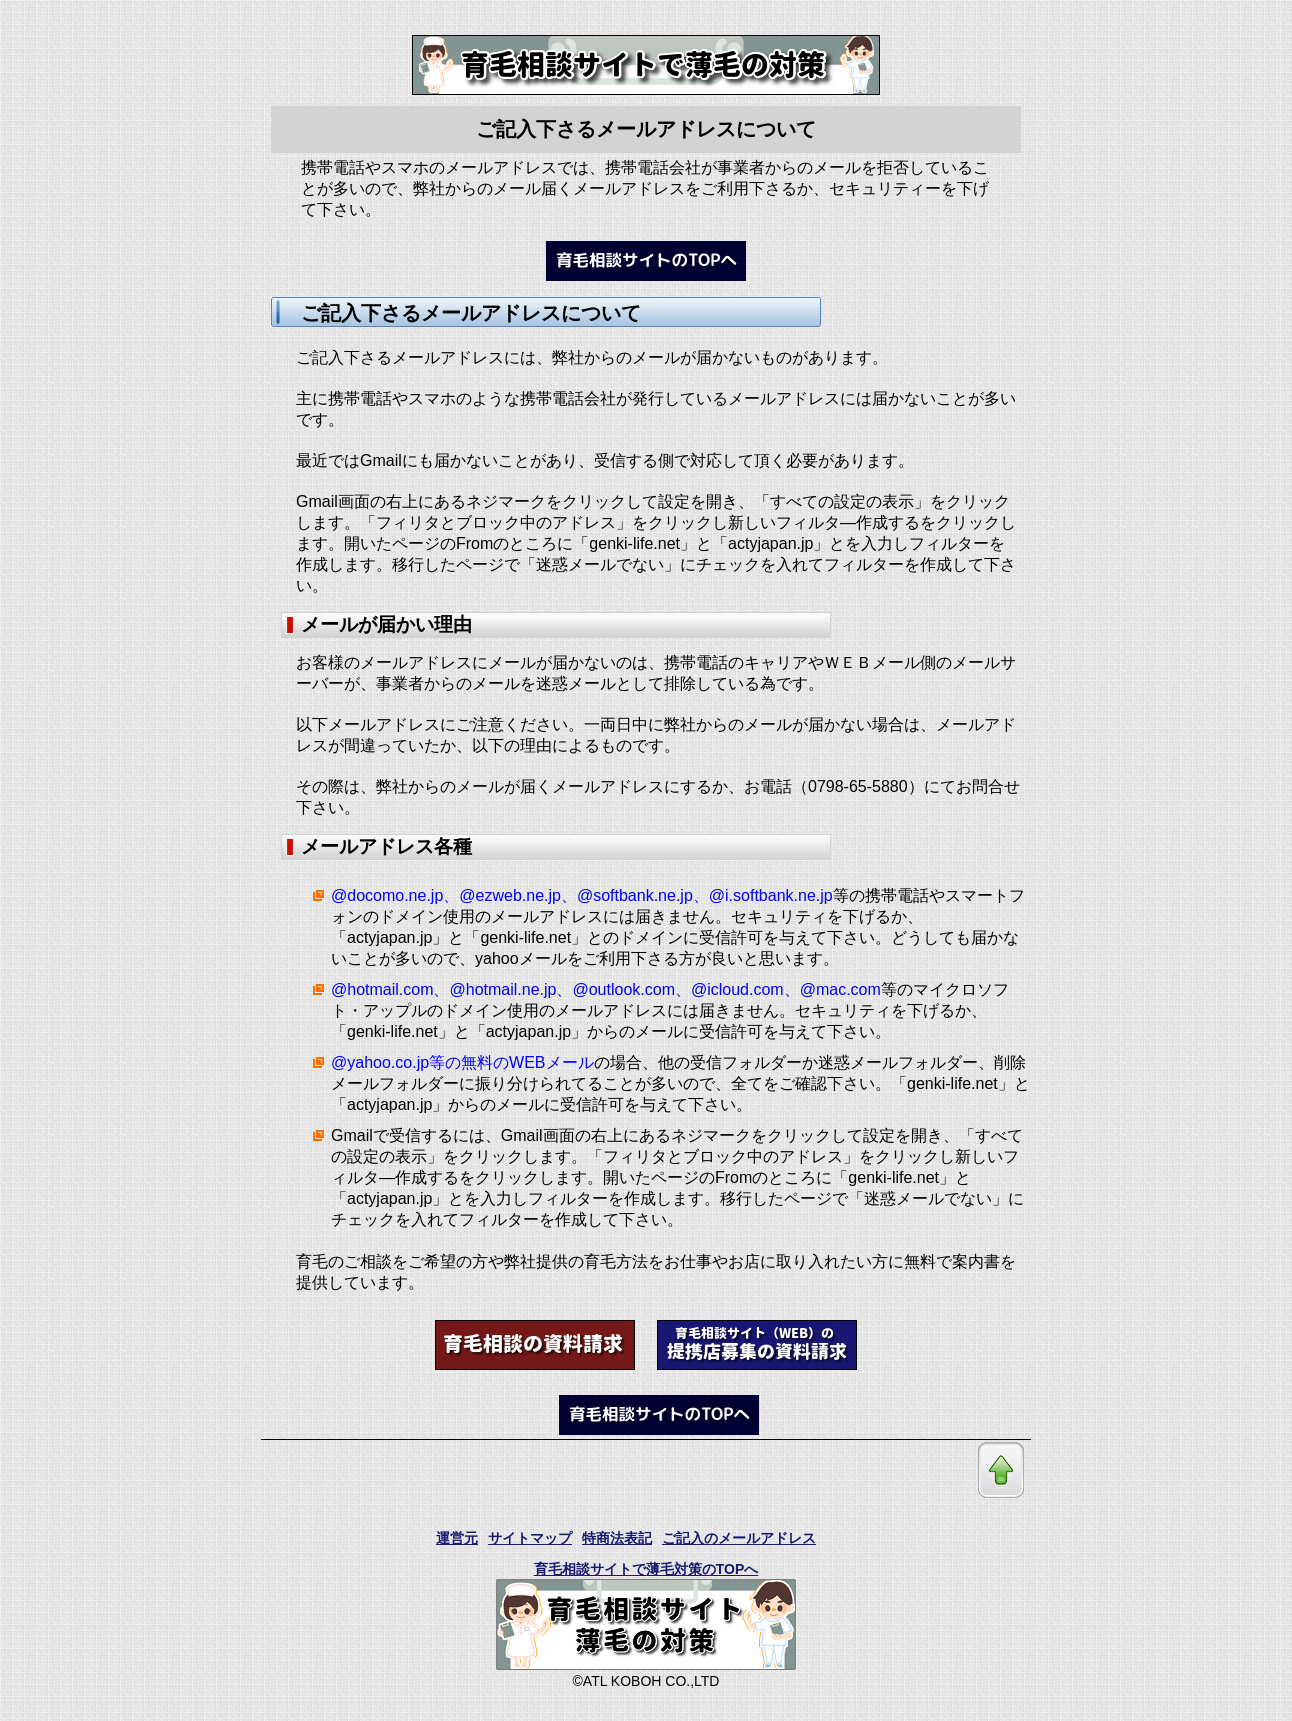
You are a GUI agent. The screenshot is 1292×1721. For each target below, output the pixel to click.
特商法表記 (617, 1538)
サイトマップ (530, 1538)
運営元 (457, 1538)
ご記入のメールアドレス (739, 1538)
